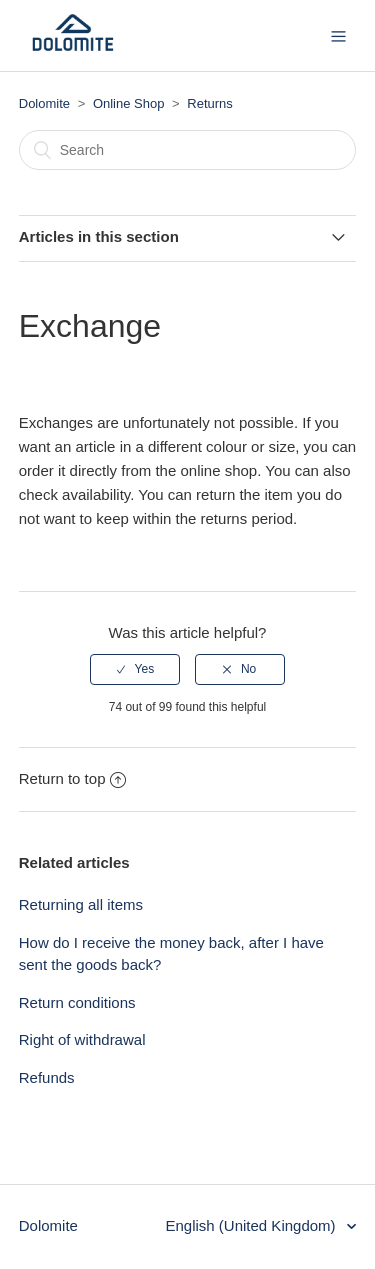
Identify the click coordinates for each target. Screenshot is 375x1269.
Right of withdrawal (82, 1039)
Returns (210, 103)
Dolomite (44, 103)
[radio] (135, 669)
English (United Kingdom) (252, 1225)
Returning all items (81, 904)
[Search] (188, 150)
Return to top (73, 778)
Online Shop (129, 103)
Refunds (47, 1077)
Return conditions (77, 1002)
